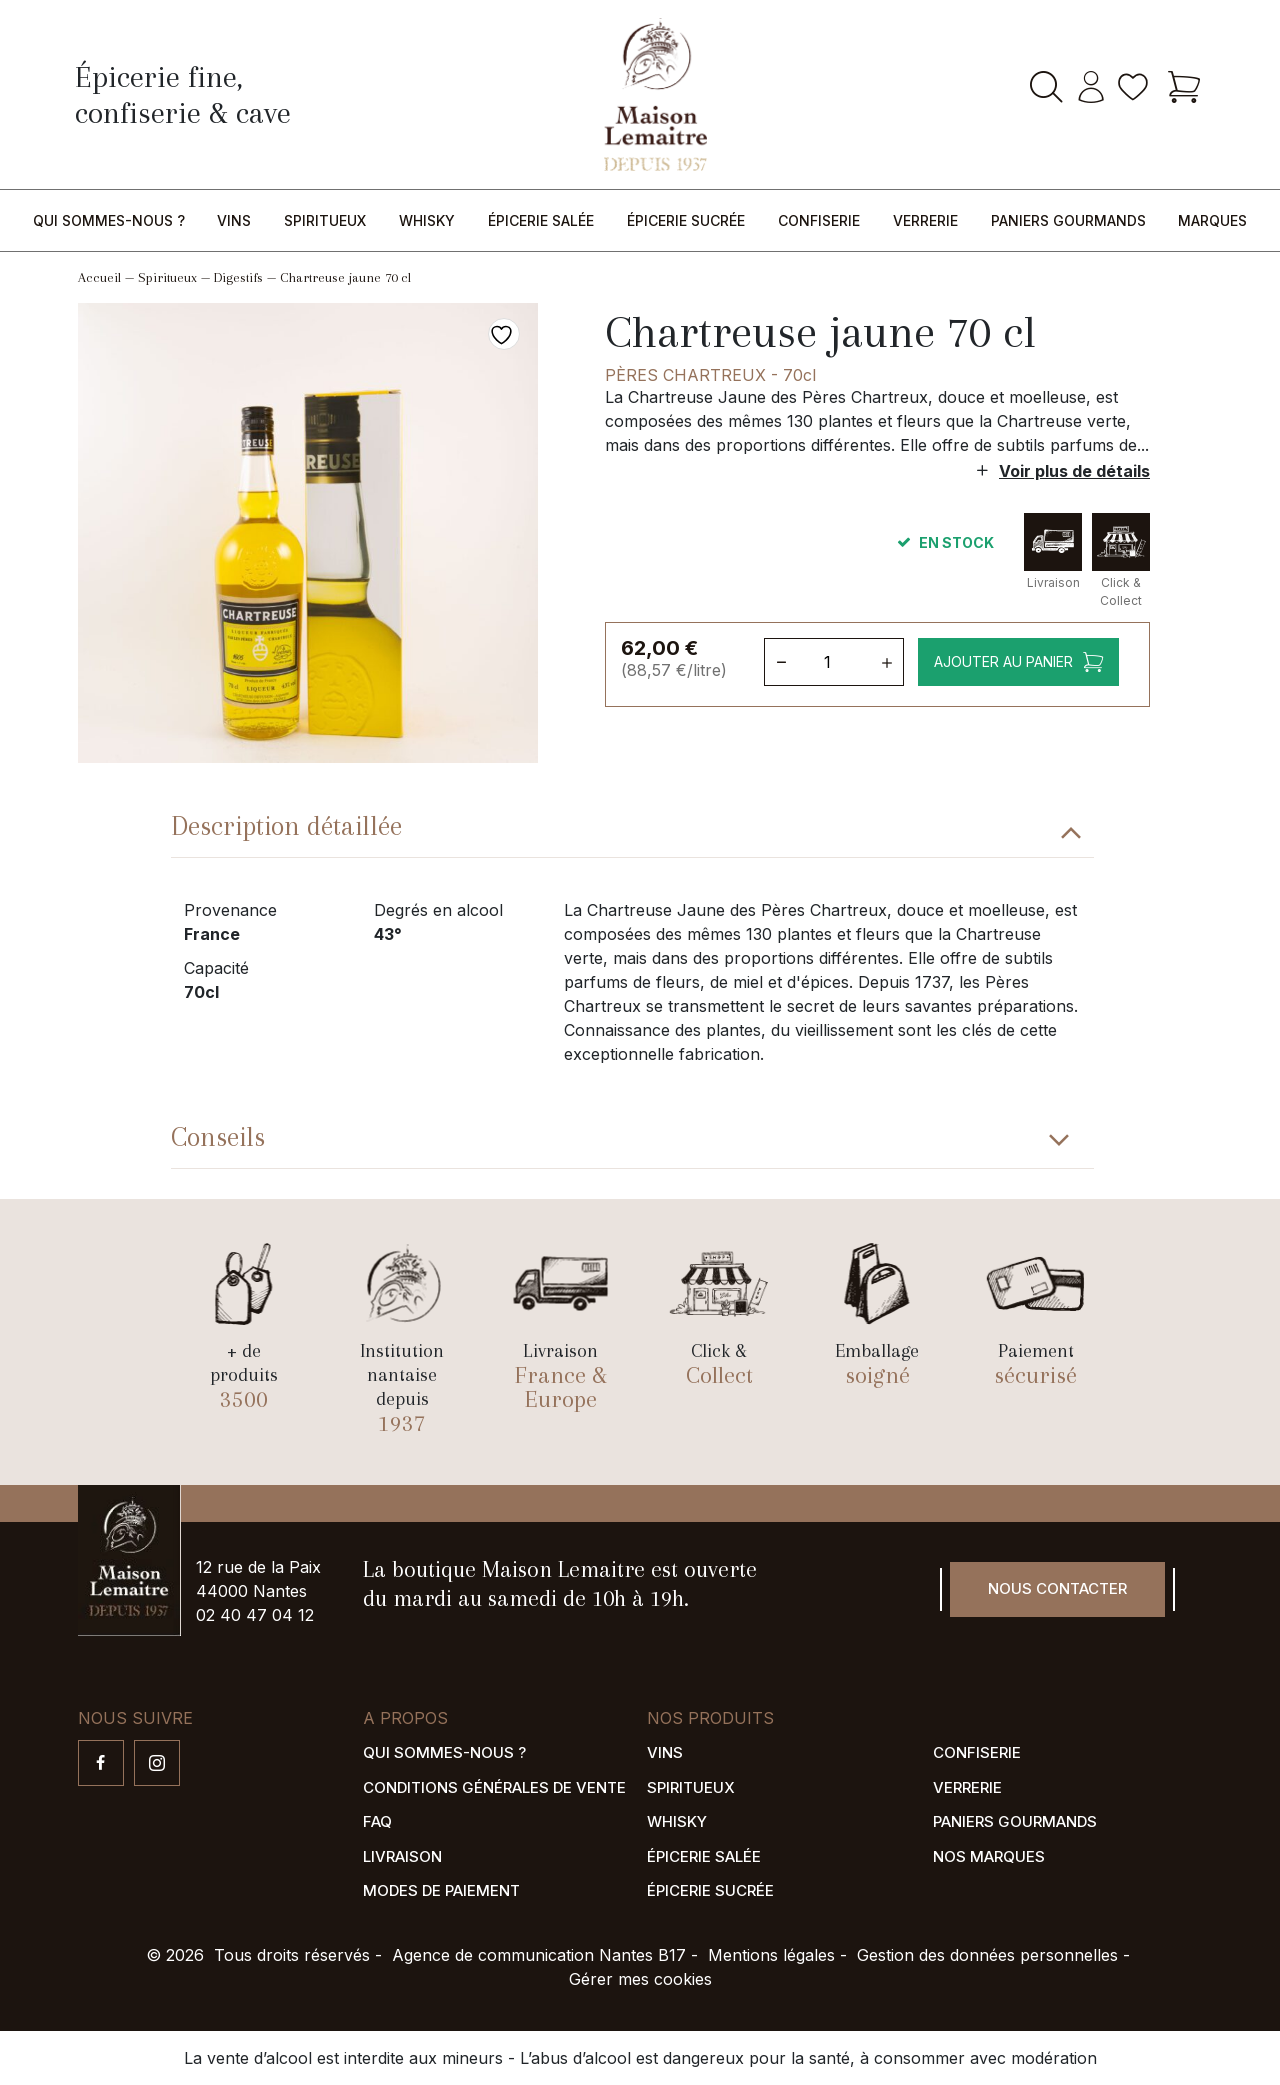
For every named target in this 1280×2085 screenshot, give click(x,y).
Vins (234, 220)
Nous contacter (1057, 1588)
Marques (1212, 220)
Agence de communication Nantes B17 (539, 1955)
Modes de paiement (441, 1890)
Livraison (402, 1856)
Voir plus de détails (1074, 471)
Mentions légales (771, 1955)
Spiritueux (325, 220)
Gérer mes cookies (640, 1979)
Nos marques (989, 1856)
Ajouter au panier (1003, 661)
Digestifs (238, 277)
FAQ (377, 1821)
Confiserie (819, 220)
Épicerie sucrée (686, 220)
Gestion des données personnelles (987, 1955)
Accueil (99, 277)
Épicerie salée (541, 220)
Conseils (218, 1137)
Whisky (427, 220)
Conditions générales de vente (494, 1787)
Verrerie (925, 220)
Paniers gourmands (1068, 220)
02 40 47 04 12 (255, 1615)
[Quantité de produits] (835, 662)
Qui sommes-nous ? (109, 220)
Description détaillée (286, 826)
